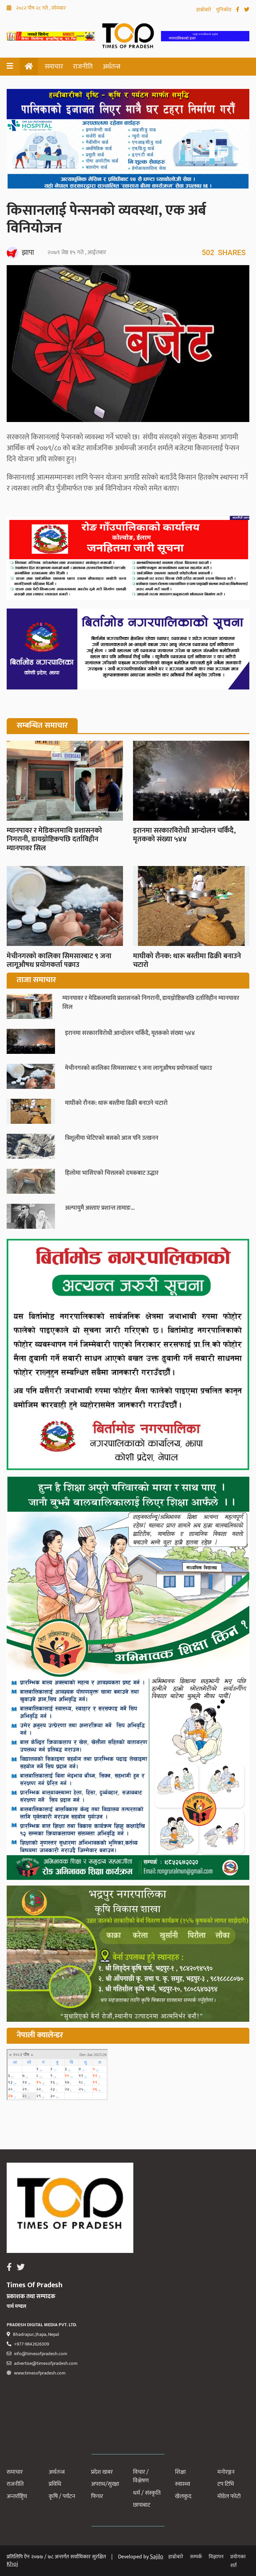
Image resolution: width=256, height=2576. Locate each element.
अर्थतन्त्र (111, 66)
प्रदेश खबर (102, 2472)
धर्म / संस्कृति (147, 2493)
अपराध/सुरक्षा (105, 2484)
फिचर (97, 2496)
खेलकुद (183, 2496)
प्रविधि (55, 2484)
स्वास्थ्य (182, 2484)
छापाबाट (141, 2505)
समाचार (54, 66)
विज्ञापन (216, 2556)
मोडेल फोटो (229, 2496)
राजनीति (83, 66)
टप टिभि (225, 2484)
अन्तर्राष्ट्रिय (17, 2496)
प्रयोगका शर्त (238, 2561)
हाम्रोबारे (204, 9)
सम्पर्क (196, 2556)
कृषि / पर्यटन (62, 2496)
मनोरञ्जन (226, 2472)
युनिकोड (224, 9)
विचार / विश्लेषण (141, 2476)
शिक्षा (180, 2472)
